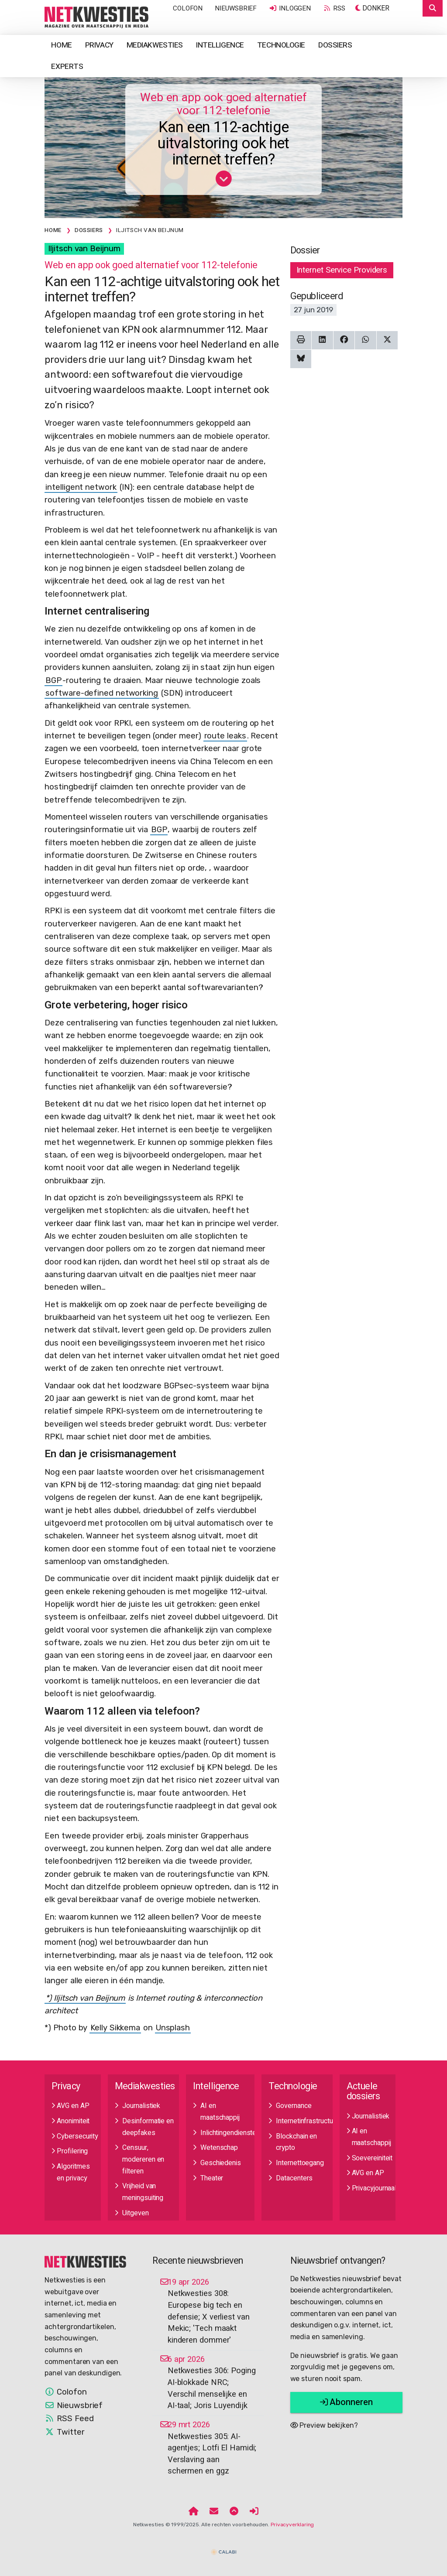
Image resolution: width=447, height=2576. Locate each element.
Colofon (188, 8)
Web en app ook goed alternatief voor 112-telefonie (223, 104)
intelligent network (80, 487)
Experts (67, 66)
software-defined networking (101, 693)
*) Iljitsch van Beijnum (85, 1998)
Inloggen (290, 8)
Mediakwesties (155, 45)
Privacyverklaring (292, 2524)
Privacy (99, 45)
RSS (334, 8)
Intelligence (220, 45)
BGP (53, 680)
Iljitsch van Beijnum (84, 248)
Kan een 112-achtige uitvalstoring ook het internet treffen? (223, 143)
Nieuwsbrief (236, 8)
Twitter (64, 2432)
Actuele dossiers (363, 2091)
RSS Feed (69, 2418)
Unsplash (173, 2028)
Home (61, 45)
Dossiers (335, 45)
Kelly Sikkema (115, 2028)
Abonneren (346, 2402)
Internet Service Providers (342, 270)
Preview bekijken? (324, 2425)
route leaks (225, 736)
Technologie (281, 45)
